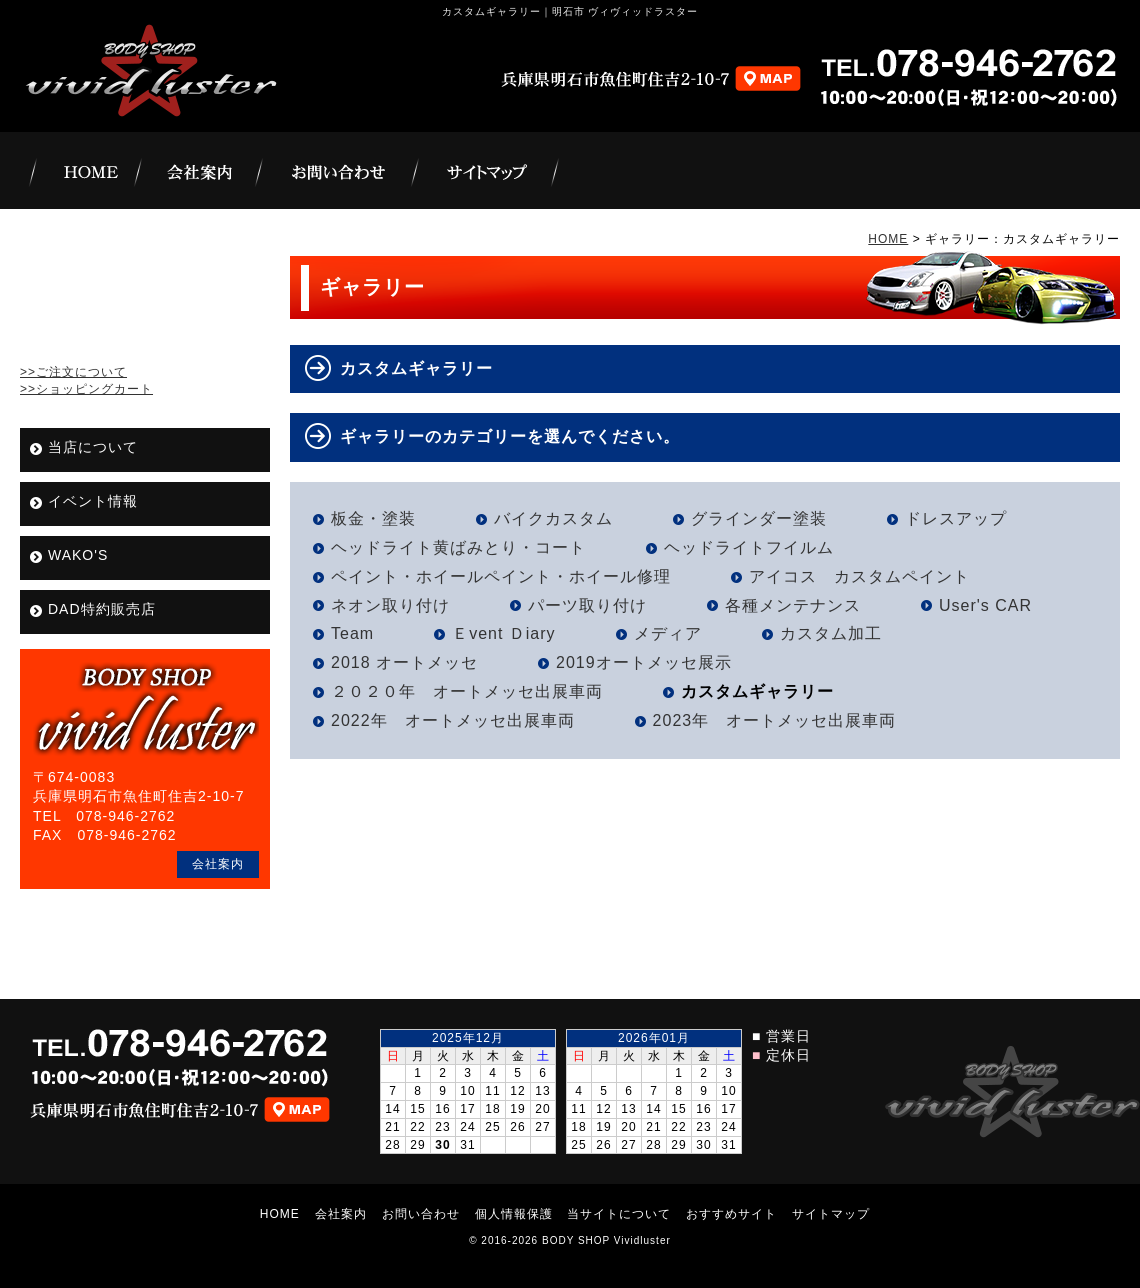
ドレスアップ (956, 518)
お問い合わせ (421, 1214)
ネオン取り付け (390, 605)
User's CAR (985, 605)
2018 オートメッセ (404, 662)
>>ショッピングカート (86, 389)
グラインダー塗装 (759, 518)
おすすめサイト (731, 1214)
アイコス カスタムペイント (859, 576)
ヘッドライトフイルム (749, 547)
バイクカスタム (553, 518)
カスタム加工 (831, 633)
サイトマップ (831, 1214)
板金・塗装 (373, 518)
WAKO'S (78, 555)
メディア (668, 633)
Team (352, 633)
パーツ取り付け (587, 605)
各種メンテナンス (793, 605)
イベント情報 (93, 501)
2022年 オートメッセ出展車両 (453, 720)
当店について (93, 447)
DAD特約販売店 (102, 609)
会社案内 (218, 864)
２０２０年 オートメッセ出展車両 (467, 691)
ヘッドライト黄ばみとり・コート (458, 547)
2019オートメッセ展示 (644, 662)
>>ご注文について (73, 372)
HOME (888, 239)
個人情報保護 (514, 1214)
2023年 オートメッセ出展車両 (775, 720)
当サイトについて (619, 1214)
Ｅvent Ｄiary (503, 633)
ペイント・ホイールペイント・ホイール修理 (501, 576)
